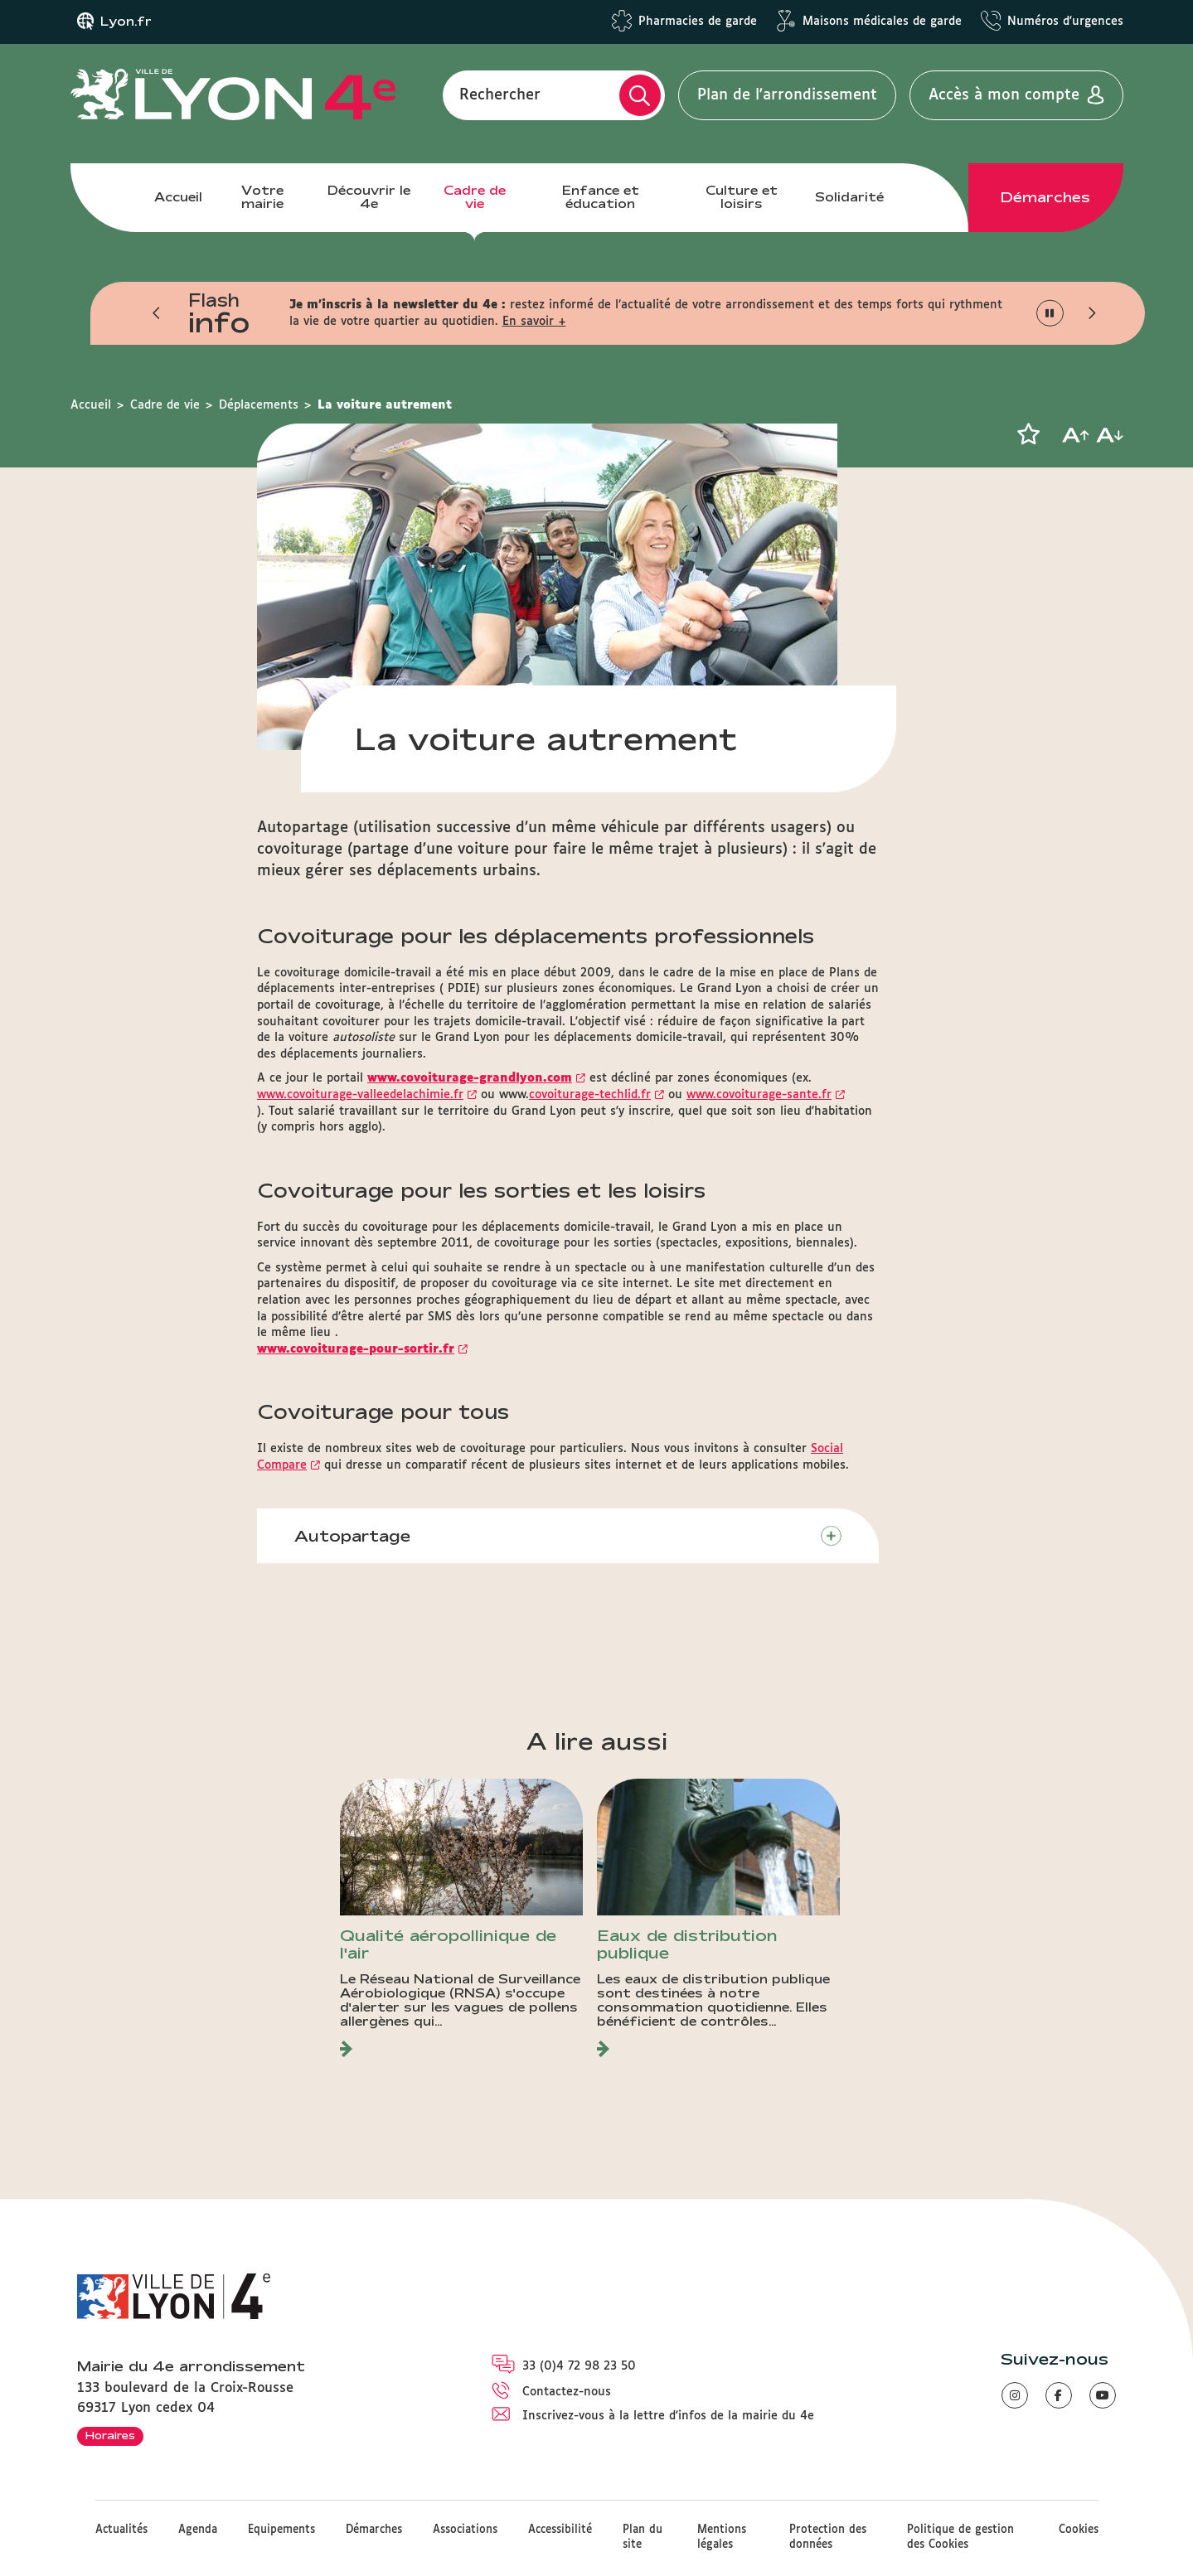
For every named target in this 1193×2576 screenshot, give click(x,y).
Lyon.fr (126, 21)
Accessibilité (560, 2530)
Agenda (197, 2530)
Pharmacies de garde (697, 21)
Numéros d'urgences (1065, 21)
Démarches (1045, 197)
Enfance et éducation (600, 197)
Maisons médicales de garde (882, 21)
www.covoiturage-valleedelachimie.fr (360, 1095)
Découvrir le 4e (368, 197)
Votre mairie (262, 197)
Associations (465, 2530)
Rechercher (500, 95)
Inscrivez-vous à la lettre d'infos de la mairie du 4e (668, 2416)
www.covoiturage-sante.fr (759, 1095)
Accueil (178, 197)
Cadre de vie (475, 197)
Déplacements (258, 405)
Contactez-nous (566, 2392)
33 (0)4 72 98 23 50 (579, 2366)
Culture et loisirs (742, 197)
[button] (157, 313)
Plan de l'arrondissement (787, 95)
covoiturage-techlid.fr (590, 1095)
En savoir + (534, 321)
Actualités (121, 2530)
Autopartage (352, 1536)
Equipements (281, 2530)
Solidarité (849, 197)
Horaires (110, 2435)
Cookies (1078, 2530)
